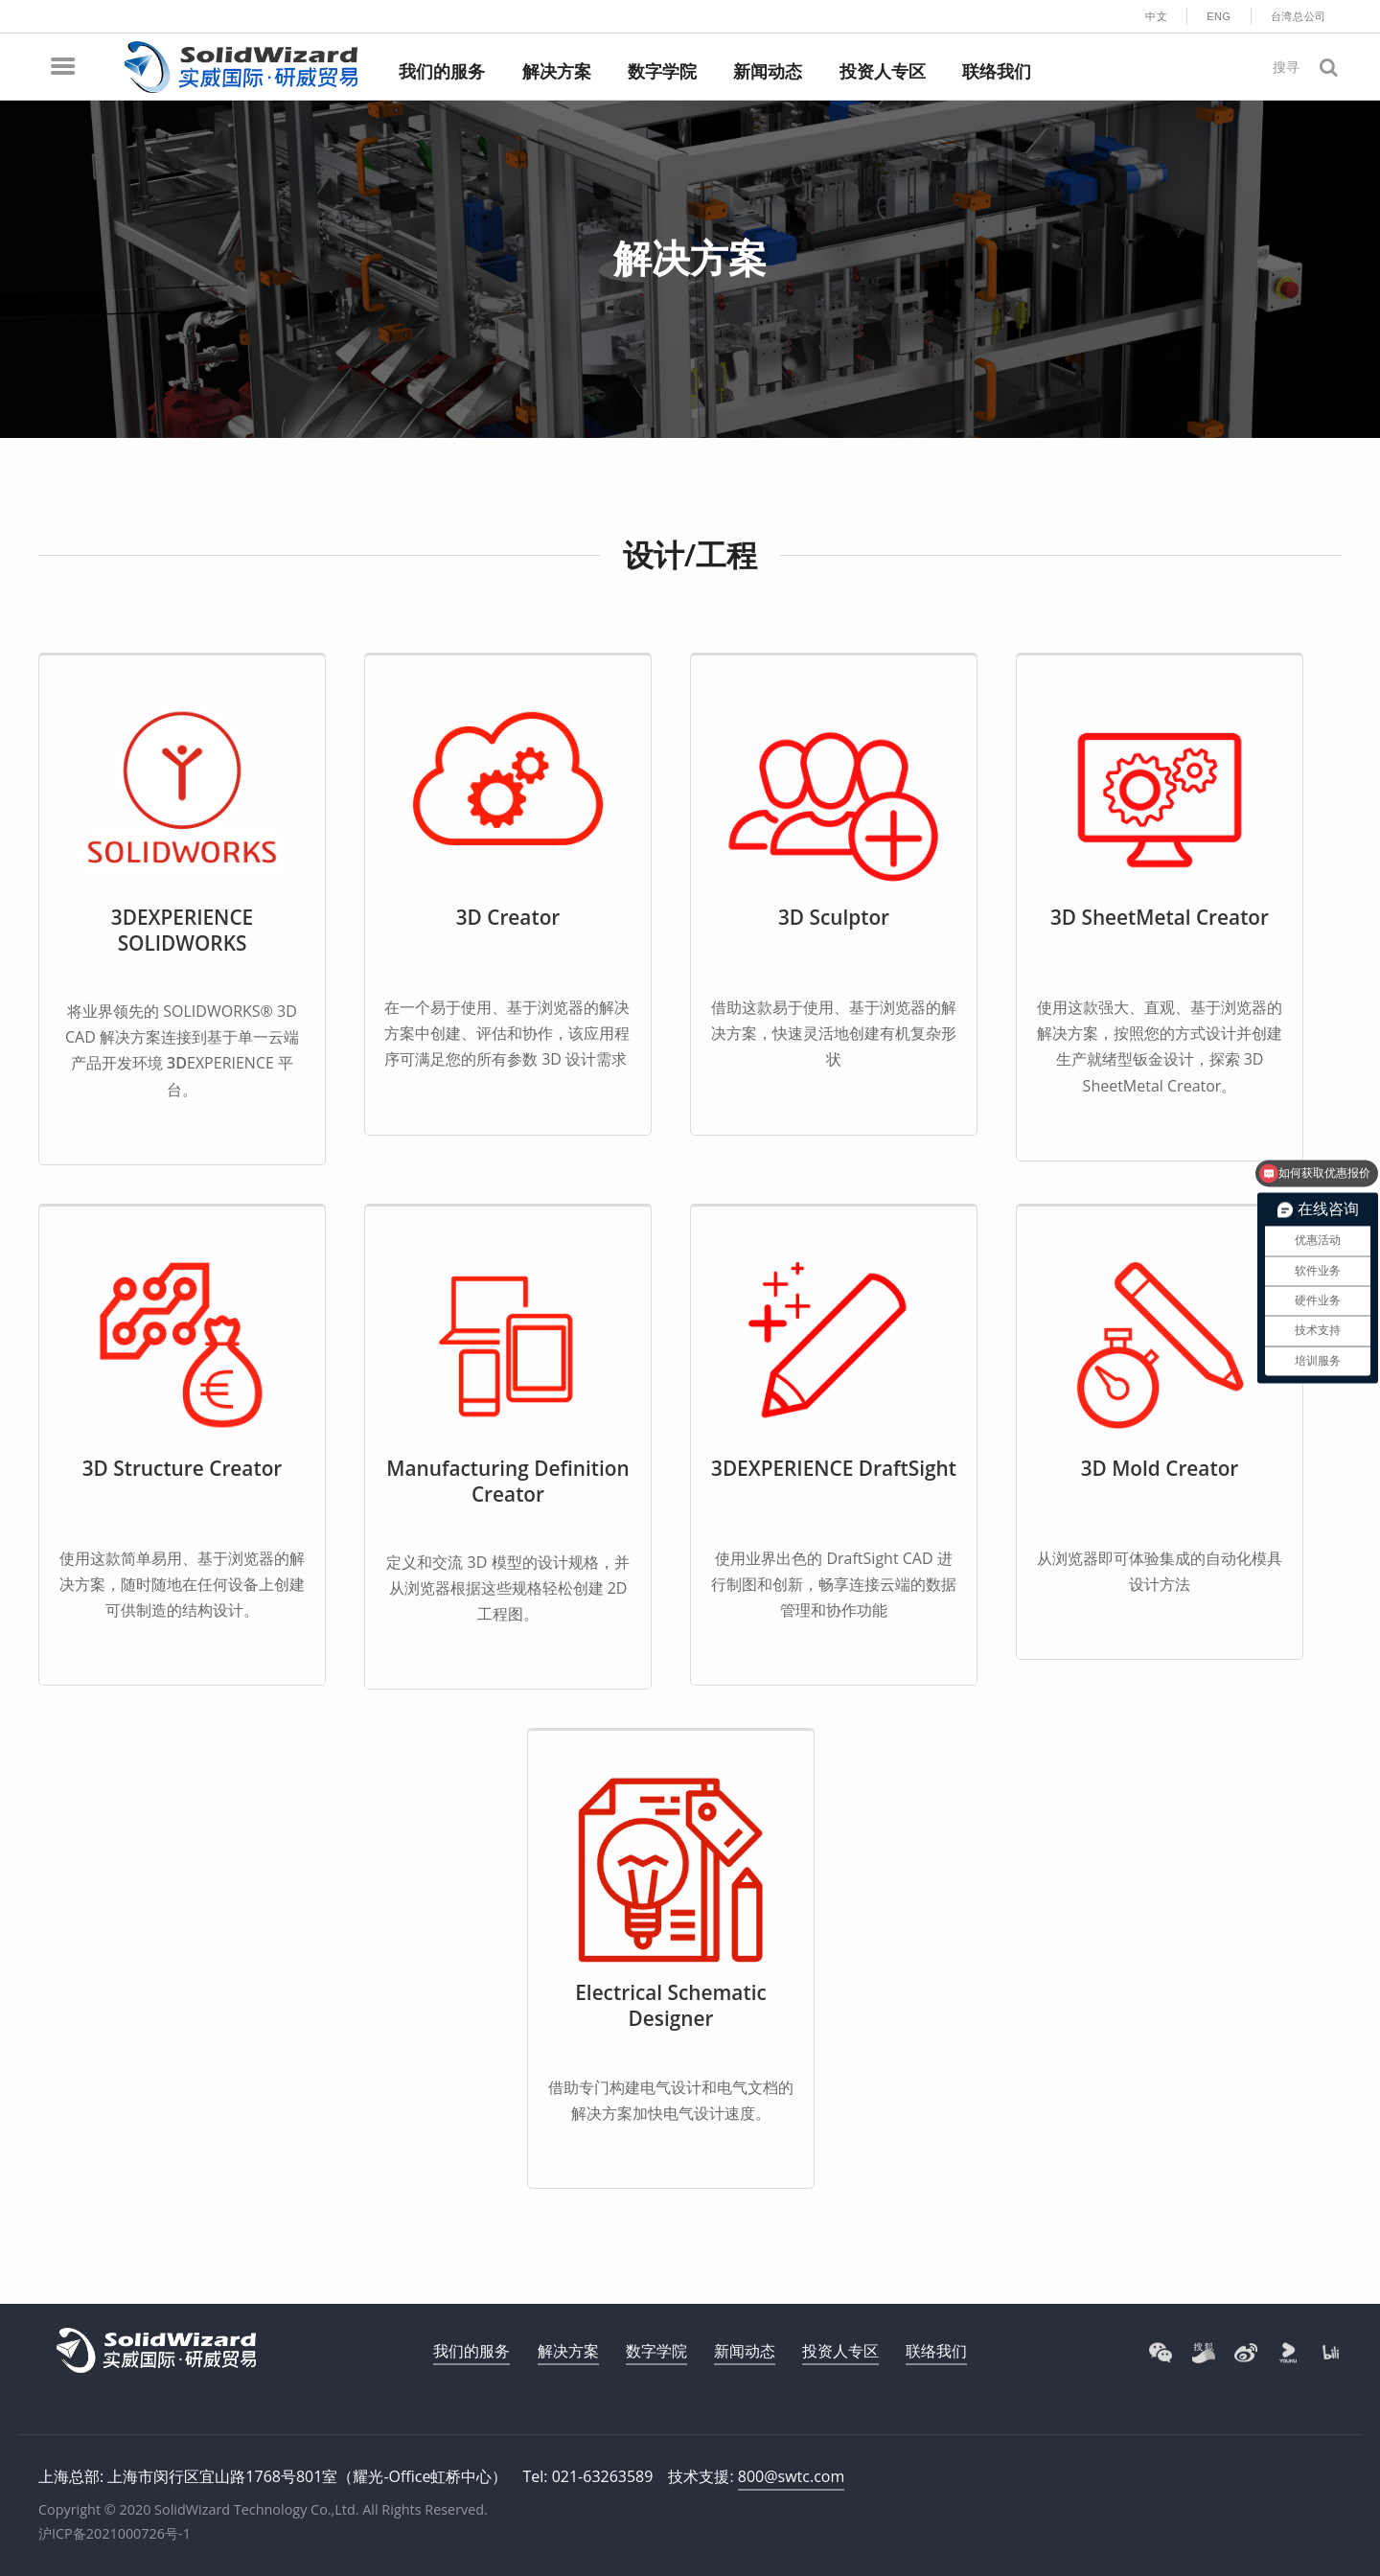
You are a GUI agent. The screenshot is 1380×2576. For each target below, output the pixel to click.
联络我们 (936, 2350)
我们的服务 (471, 2350)
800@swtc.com (791, 2476)
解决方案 (568, 2350)
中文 (1156, 16)
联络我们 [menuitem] (996, 71)
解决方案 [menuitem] (556, 71)
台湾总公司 (1298, 16)
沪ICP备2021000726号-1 (114, 2533)
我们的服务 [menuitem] (442, 71)
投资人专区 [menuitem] (883, 71)
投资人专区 (840, 2350)
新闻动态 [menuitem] (767, 71)
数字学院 (656, 2350)
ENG (1219, 16)
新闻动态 (744, 2350)
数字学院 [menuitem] (662, 71)
